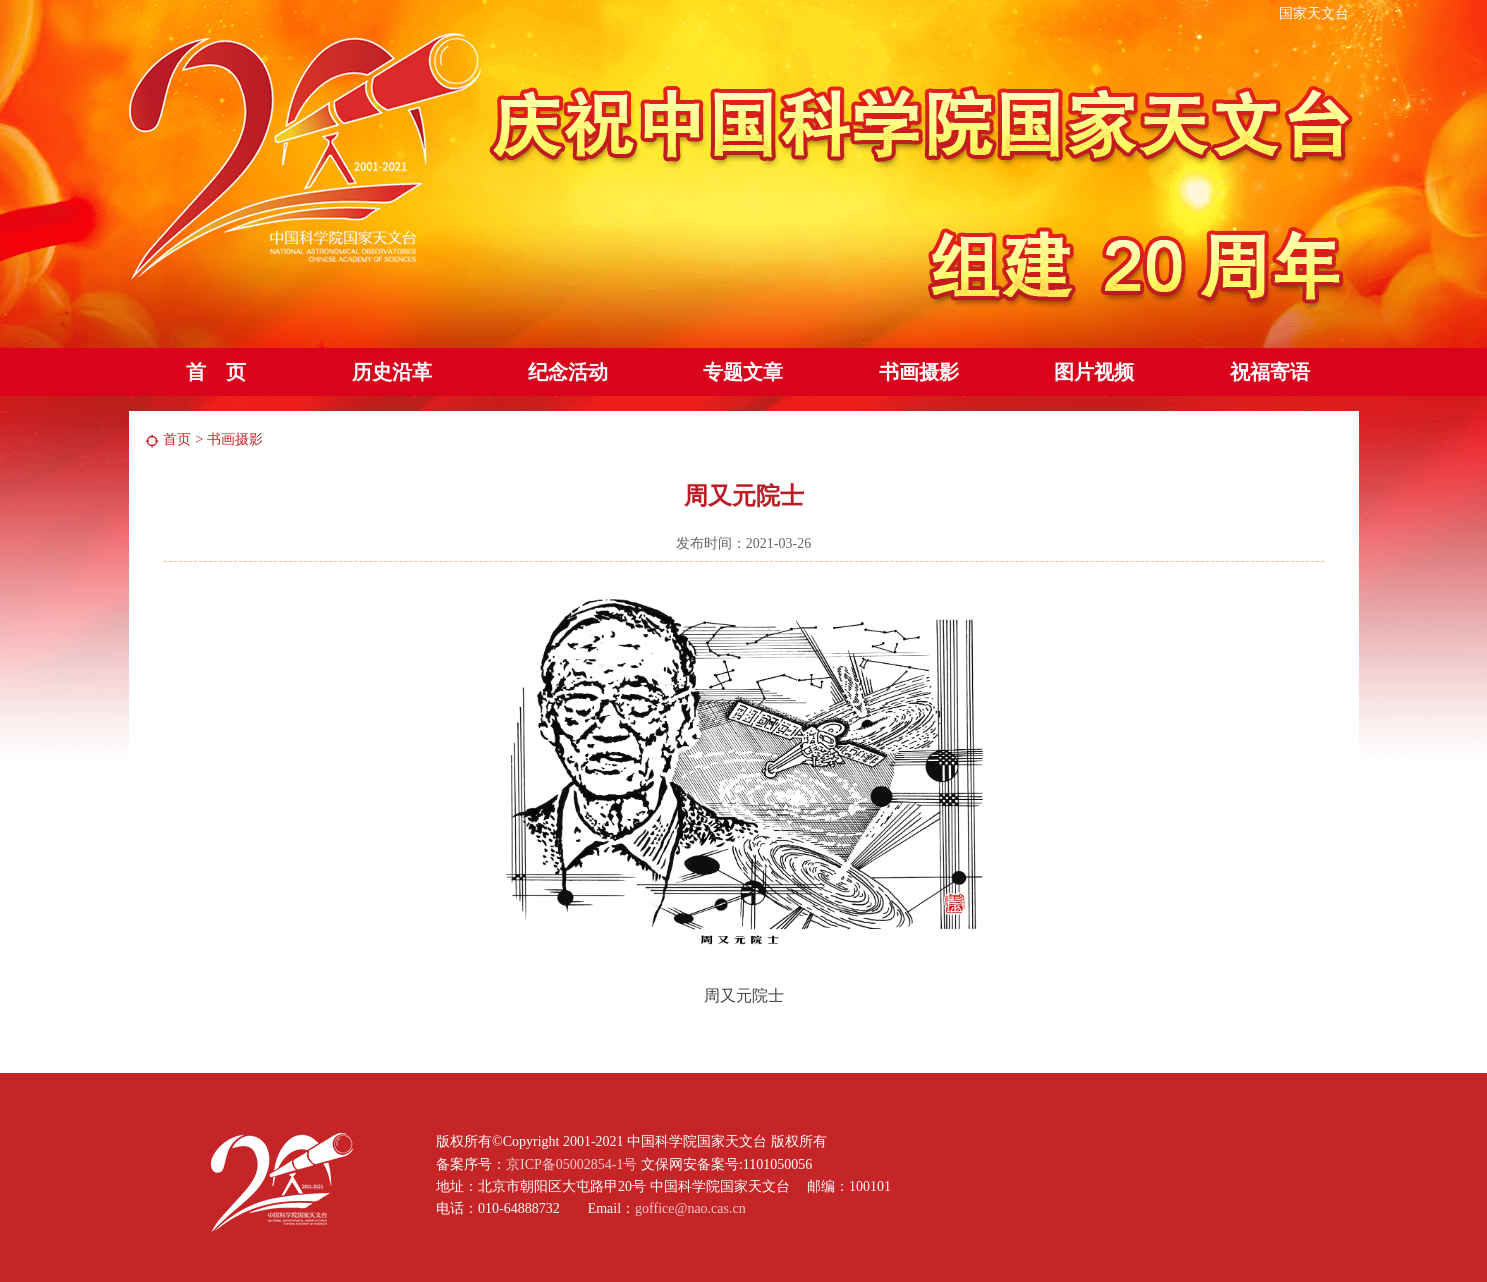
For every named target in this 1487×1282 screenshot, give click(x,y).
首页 (177, 439)
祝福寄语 (1270, 372)
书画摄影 (919, 372)
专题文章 (743, 372)
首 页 (216, 372)
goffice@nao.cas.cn (690, 1208)
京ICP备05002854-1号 (571, 1164)
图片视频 (1094, 372)
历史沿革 (392, 372)
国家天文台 (1314, 13)
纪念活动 (568, 372)
